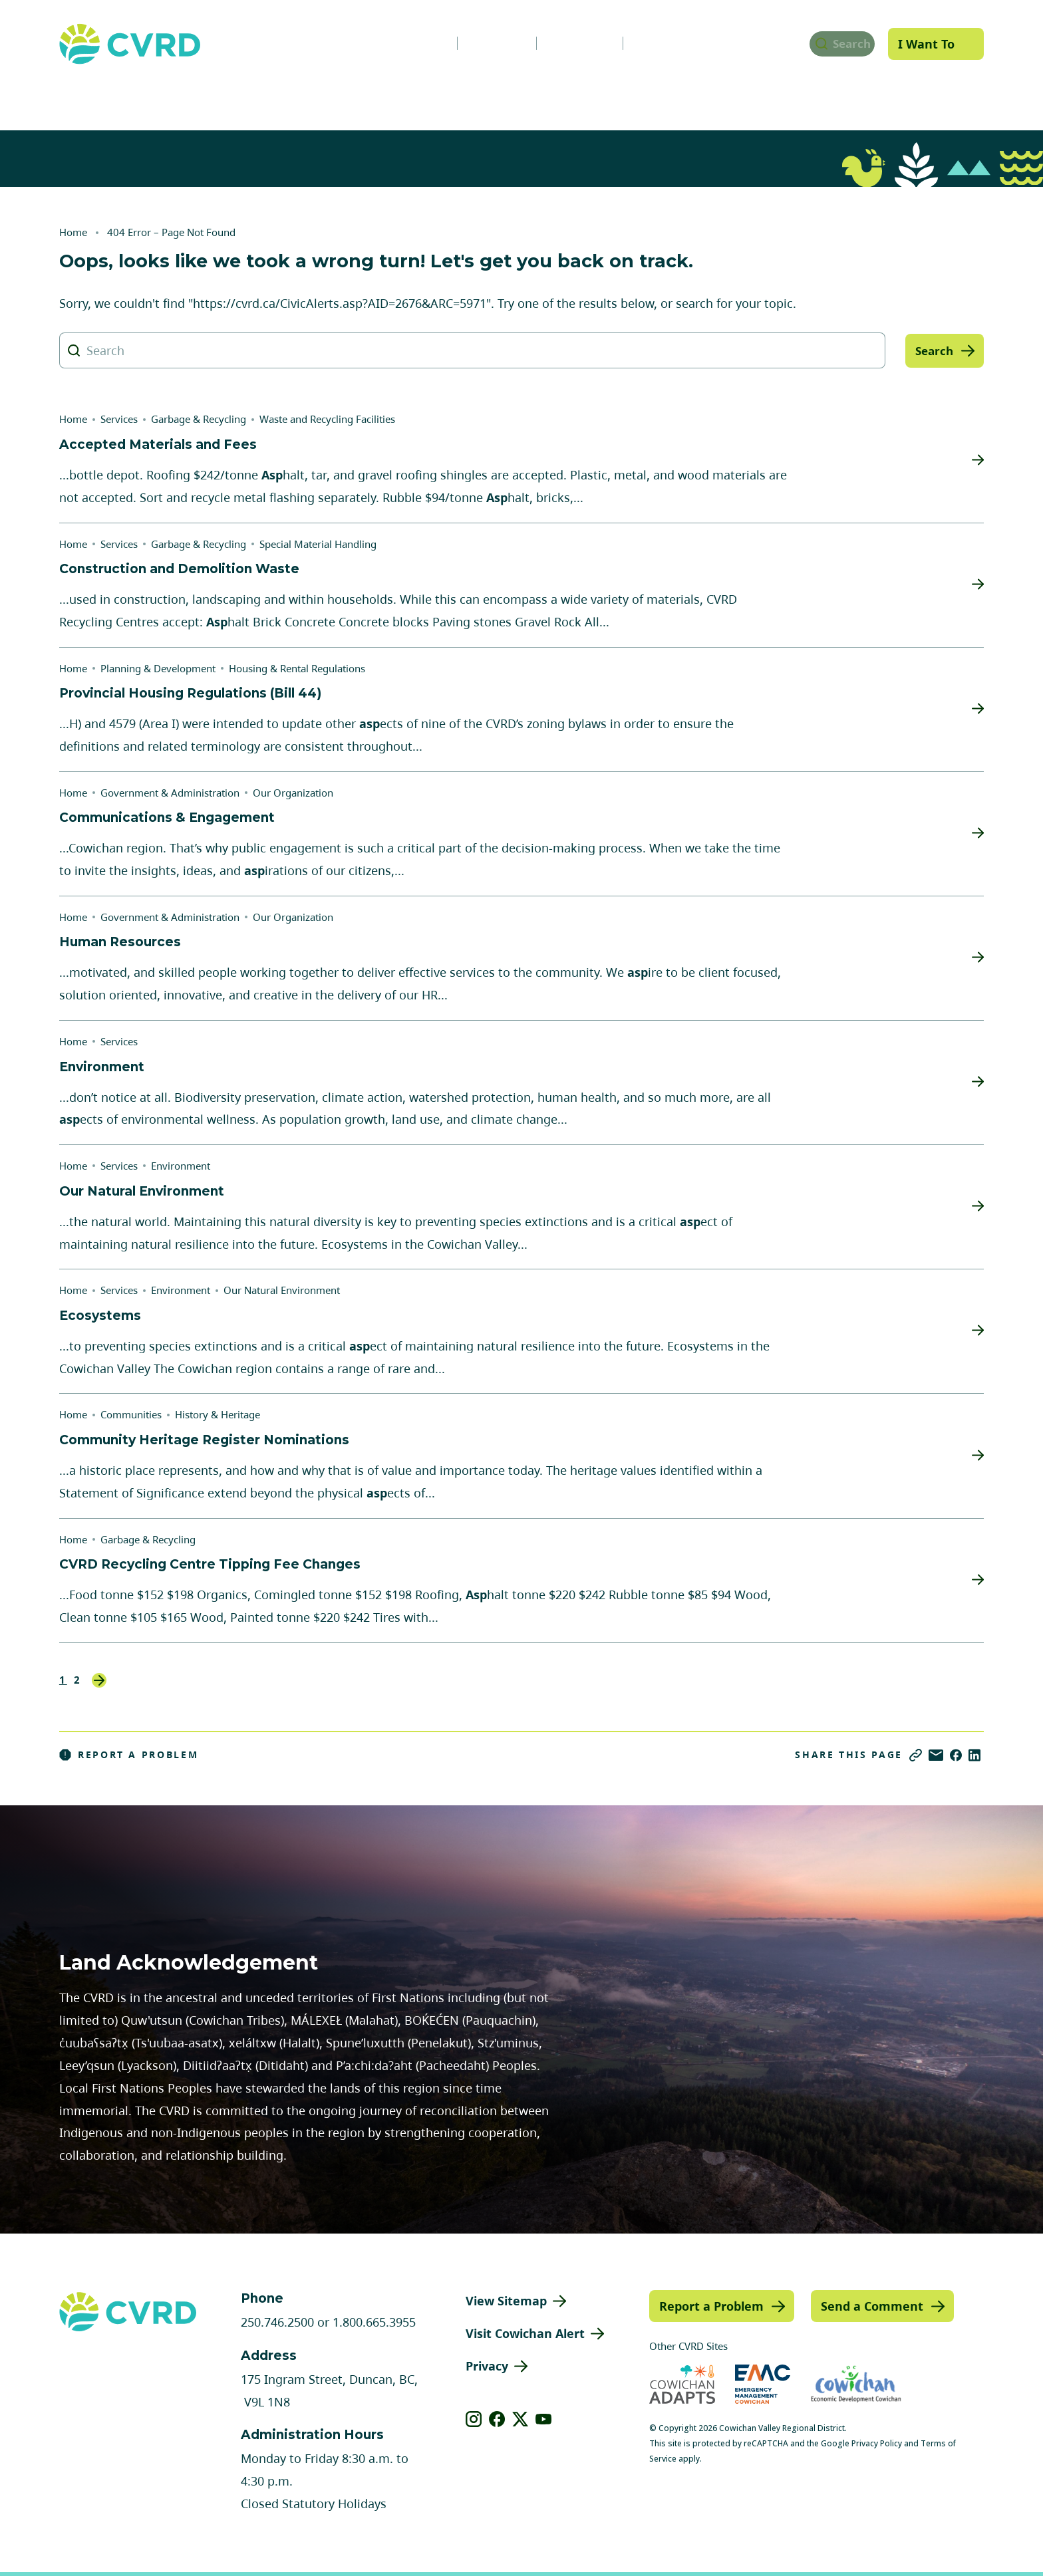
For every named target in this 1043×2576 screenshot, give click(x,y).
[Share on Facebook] (956, 1755)
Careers (481, 43)
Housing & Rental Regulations (297, 668)
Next (99, 1680)
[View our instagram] (474, 2419)
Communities (424, 95)
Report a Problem (129, 1755)
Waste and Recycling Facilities (327, 419)
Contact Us (654, 43)
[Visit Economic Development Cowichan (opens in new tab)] (856, 2384)
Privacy (487, 2366)
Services (312, 95)
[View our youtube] (543, 2419)
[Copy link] (915, 1755)
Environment (180, 1165)
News (407, 43)
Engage (943, 95)
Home (73, 232)
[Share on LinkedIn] (974, 1755)
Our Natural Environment (282, 1290)
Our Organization (293, 792)
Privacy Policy (876, 2443)
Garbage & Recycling (198, 419)
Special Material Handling (317, 544)
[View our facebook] (497, 2419)
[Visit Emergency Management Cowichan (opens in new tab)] (762, 2384)
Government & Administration (150, 95)
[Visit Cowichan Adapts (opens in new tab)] (682, 2384)
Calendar (564, 43)
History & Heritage (217, 1414)
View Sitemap (506, 2301)
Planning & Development (586, 95)
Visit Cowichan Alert (525, 2333)
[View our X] (520, 2419)
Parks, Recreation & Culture (791, 95)
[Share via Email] (936, 1755)
